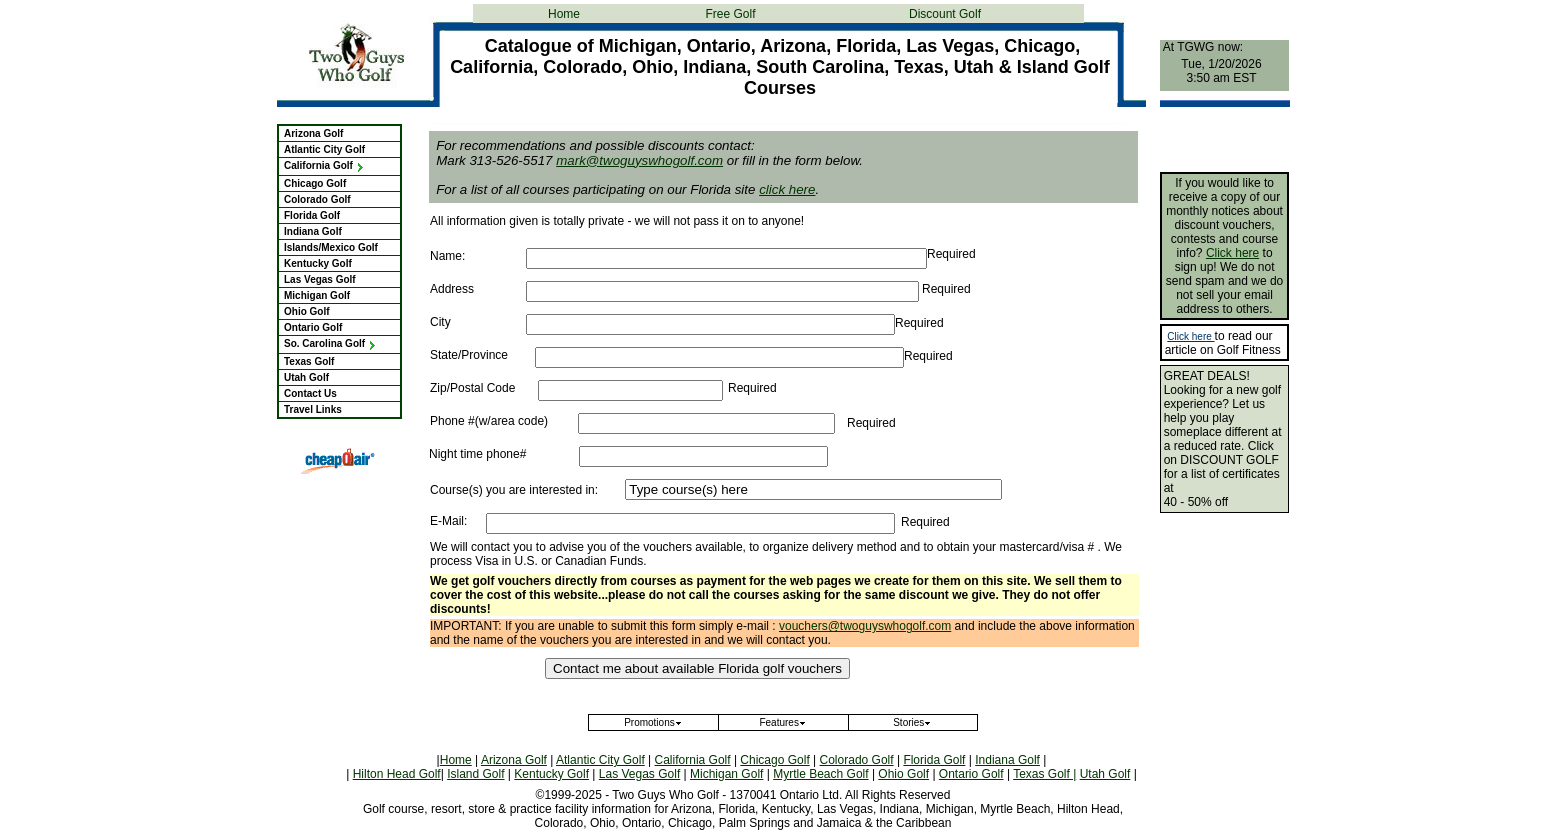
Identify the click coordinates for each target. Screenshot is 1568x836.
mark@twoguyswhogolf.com (639, 160)
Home (564, 14)
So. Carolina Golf (330, 343)
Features (782, 722)
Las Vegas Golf (320, 279)
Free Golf (730, 14)
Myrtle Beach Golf (820, 774)
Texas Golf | (1044, 774)
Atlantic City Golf (324, 149)
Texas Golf (309, 361)
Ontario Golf (313, 327)
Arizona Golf (313, 133)
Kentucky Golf (318, 263)
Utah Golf (306, 377)
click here (787, 189)
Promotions (653, 722)
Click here (1232, 253)
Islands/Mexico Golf (331, 247)
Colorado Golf (317, 199)
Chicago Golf (315, 183)
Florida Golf (312, 215)
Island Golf (475, 774)
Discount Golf (945, 14)
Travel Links (313, 409)
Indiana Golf (313, 231)
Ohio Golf (307, 311)
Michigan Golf (317, 295)
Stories (912, 722)
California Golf (324, 165)
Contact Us (310, 393)
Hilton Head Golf (397, 774)
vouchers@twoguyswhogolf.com (865, 626)
